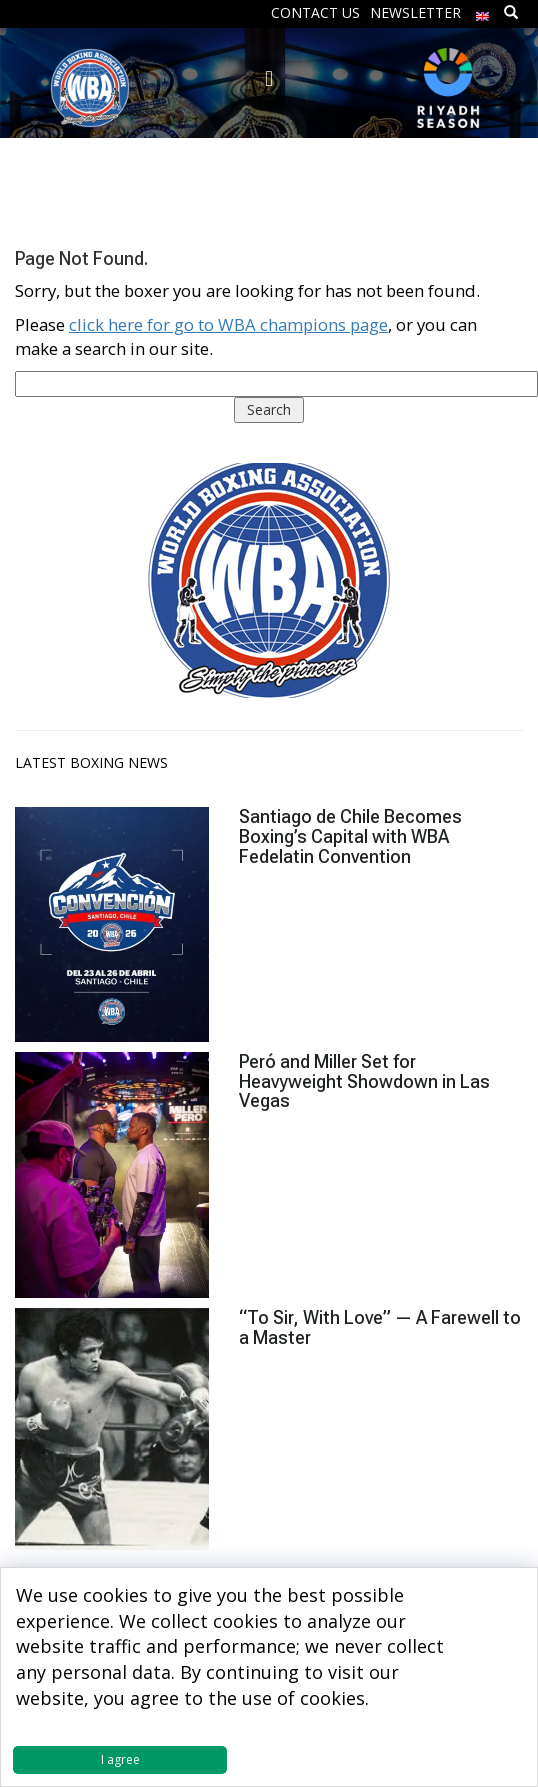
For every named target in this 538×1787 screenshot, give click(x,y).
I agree (120, 1759)
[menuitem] (483, 11)
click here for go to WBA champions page (228, 324)
